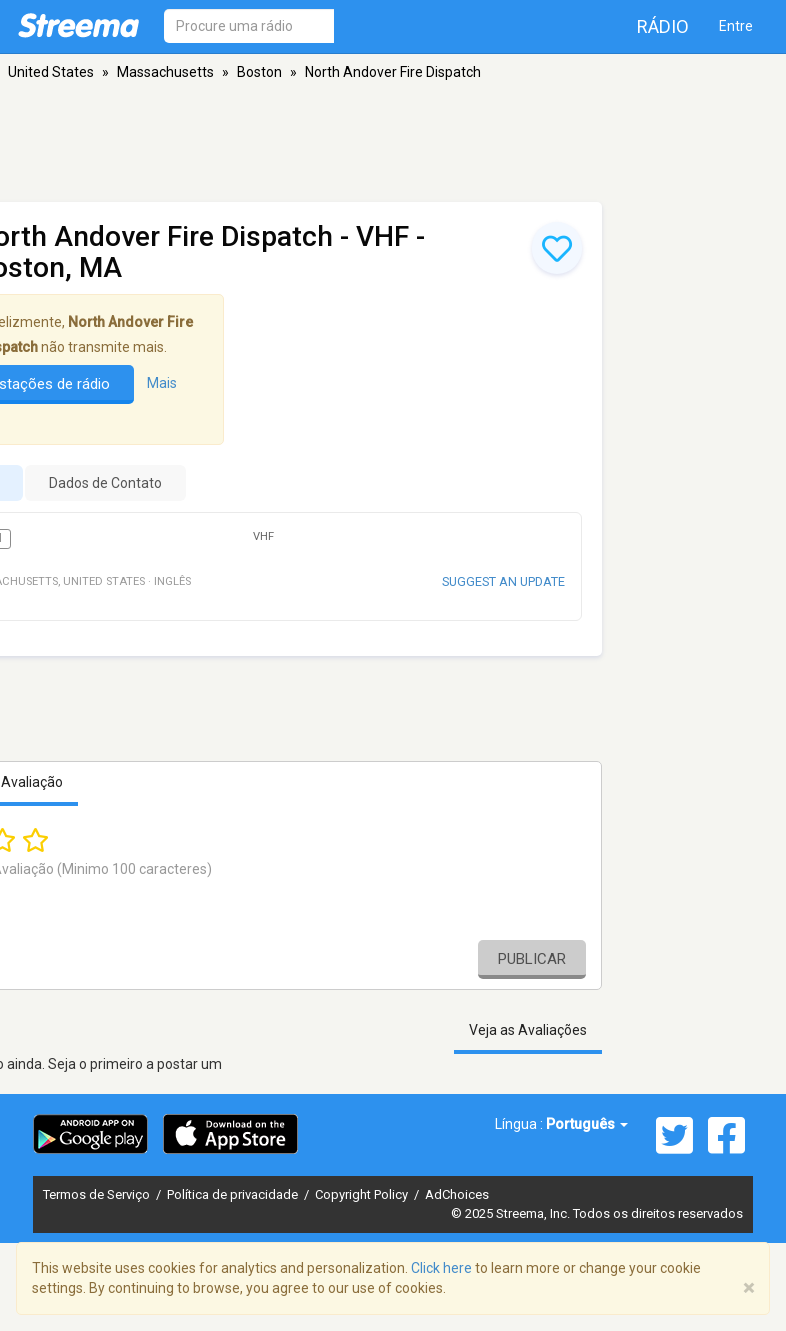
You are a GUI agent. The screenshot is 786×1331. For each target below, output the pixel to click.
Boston (259, 72)
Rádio (663, 26)
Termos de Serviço (98, 1194)
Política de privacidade (234, 1194)
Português (587, 1124)
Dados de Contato (105, 483)
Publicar (532, 959)
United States (51, 72)
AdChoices (457, 1194)
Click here (441, 1268)
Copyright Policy (363, 1194)
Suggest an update (503, 581)
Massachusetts (165, 72)
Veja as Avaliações (528, 1030)
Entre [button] (736, 26)
